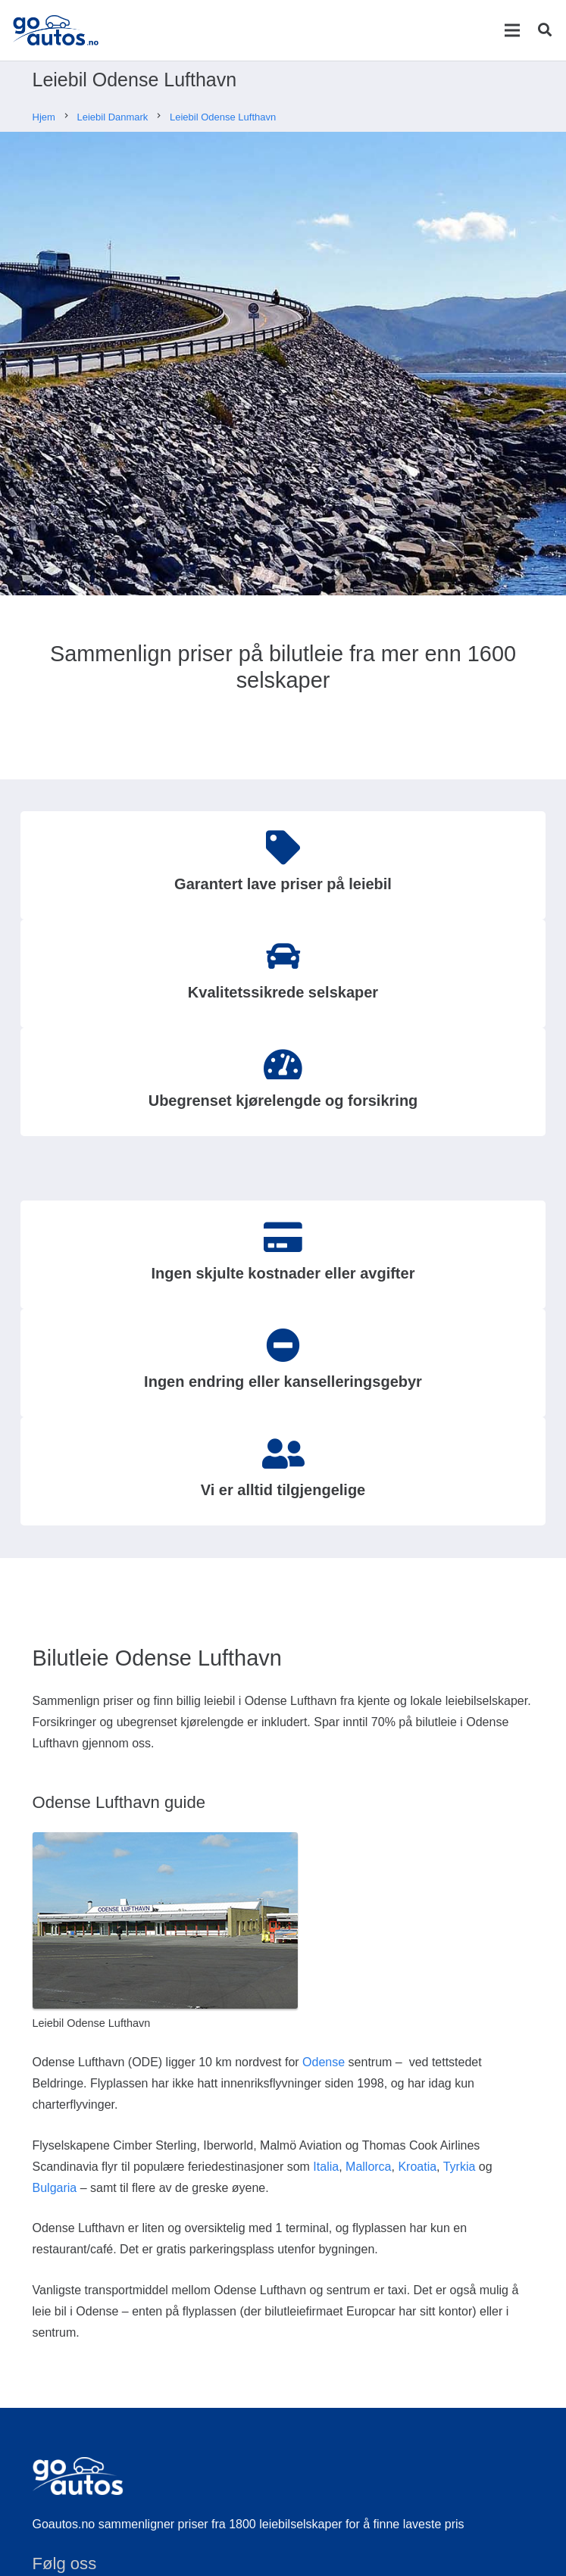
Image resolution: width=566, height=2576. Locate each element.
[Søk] (545, 30)
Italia (326, 2166)
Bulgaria (55, 2187)
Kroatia (417, 2166)
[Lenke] (56, 30)
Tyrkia (459, 2166)
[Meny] (512, 30)
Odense (323, 2062)
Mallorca (368, 2166)
